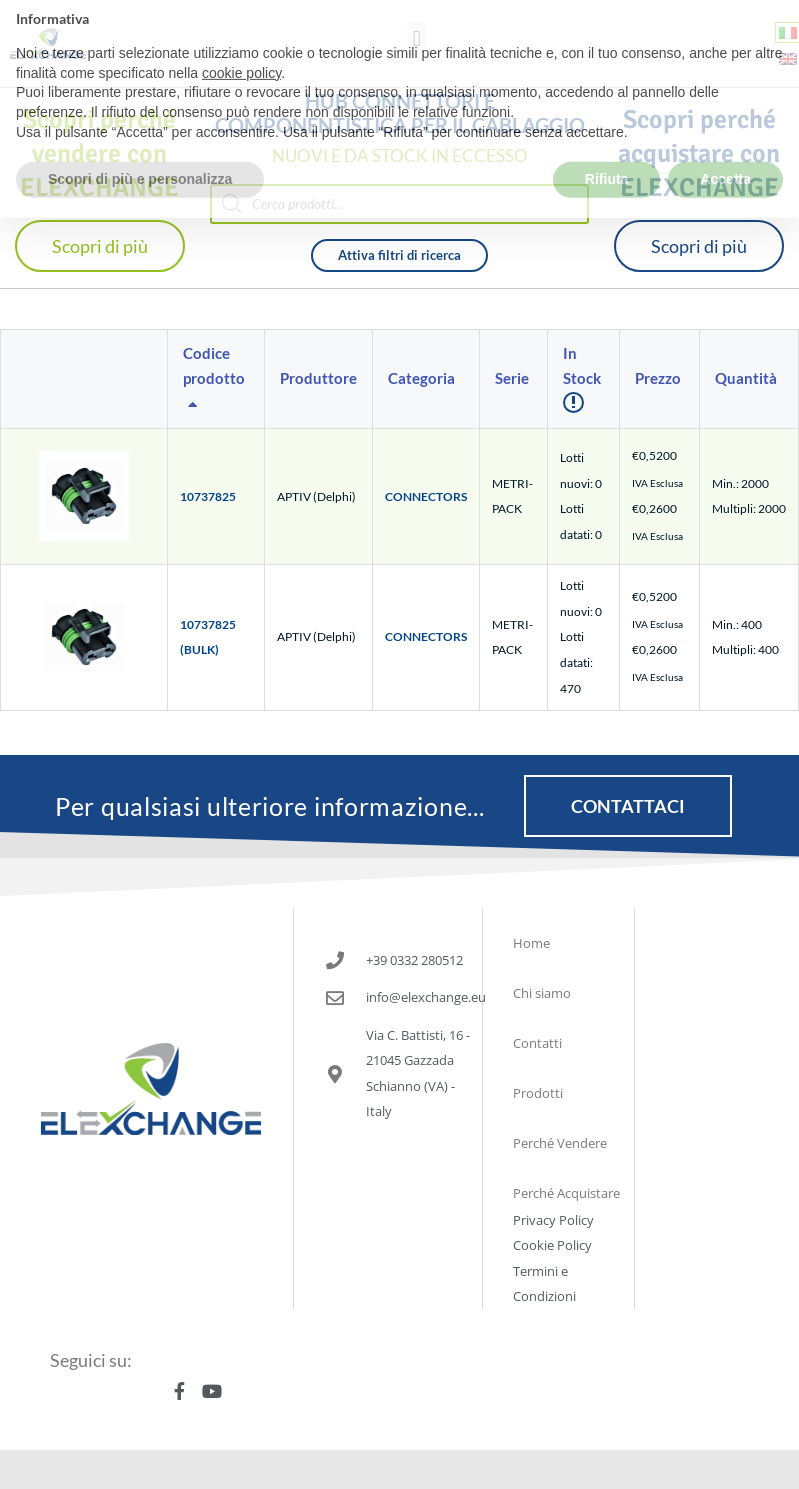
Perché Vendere (560, 1143)
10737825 (208, 496)
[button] (416, 38)
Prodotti (538, 1093)
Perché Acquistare (566, 1193)
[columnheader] (216, 379)
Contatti (537, 1043)
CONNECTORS (426, 496)
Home (531, 943)
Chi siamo (542, 993)
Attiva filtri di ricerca (399, 255)
